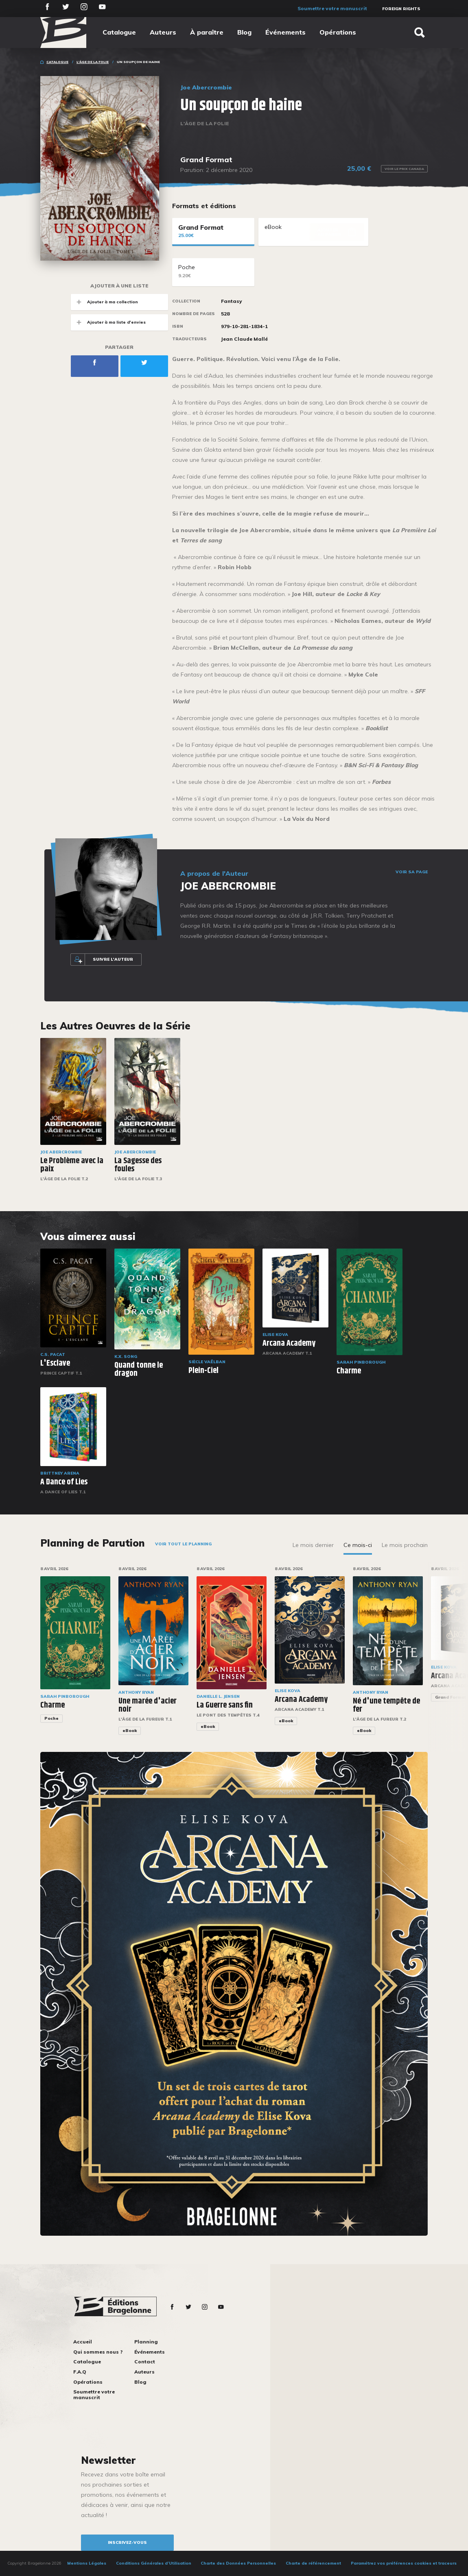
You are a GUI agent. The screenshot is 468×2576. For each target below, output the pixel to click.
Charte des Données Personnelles (238, 2563)
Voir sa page (412, 872)
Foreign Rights (401, 8)
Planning (146, 2342)
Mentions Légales (86, 2563)
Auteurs (163, 32)
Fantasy (231, 301)
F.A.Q (79, 2372)
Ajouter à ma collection (104, 302)
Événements (285, 32)
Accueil (82, 2342)
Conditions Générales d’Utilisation (153, 2563)
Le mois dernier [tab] (313, 1545)
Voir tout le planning (183, 1544)
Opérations (337, 32)
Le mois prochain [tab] (405, 1545)
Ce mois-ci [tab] (357, 1545)
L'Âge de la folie (93, 62)
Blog (244, 32)
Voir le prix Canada (404, 169)
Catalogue (119, 32)
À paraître (206, 32)
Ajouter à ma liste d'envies (108, 322)
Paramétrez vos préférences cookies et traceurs (404, 2563)
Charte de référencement (313, 2563)
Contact (144, 2361)
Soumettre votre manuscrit (332, 8)
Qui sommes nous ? (97, 2352)
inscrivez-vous (127, 2542)
